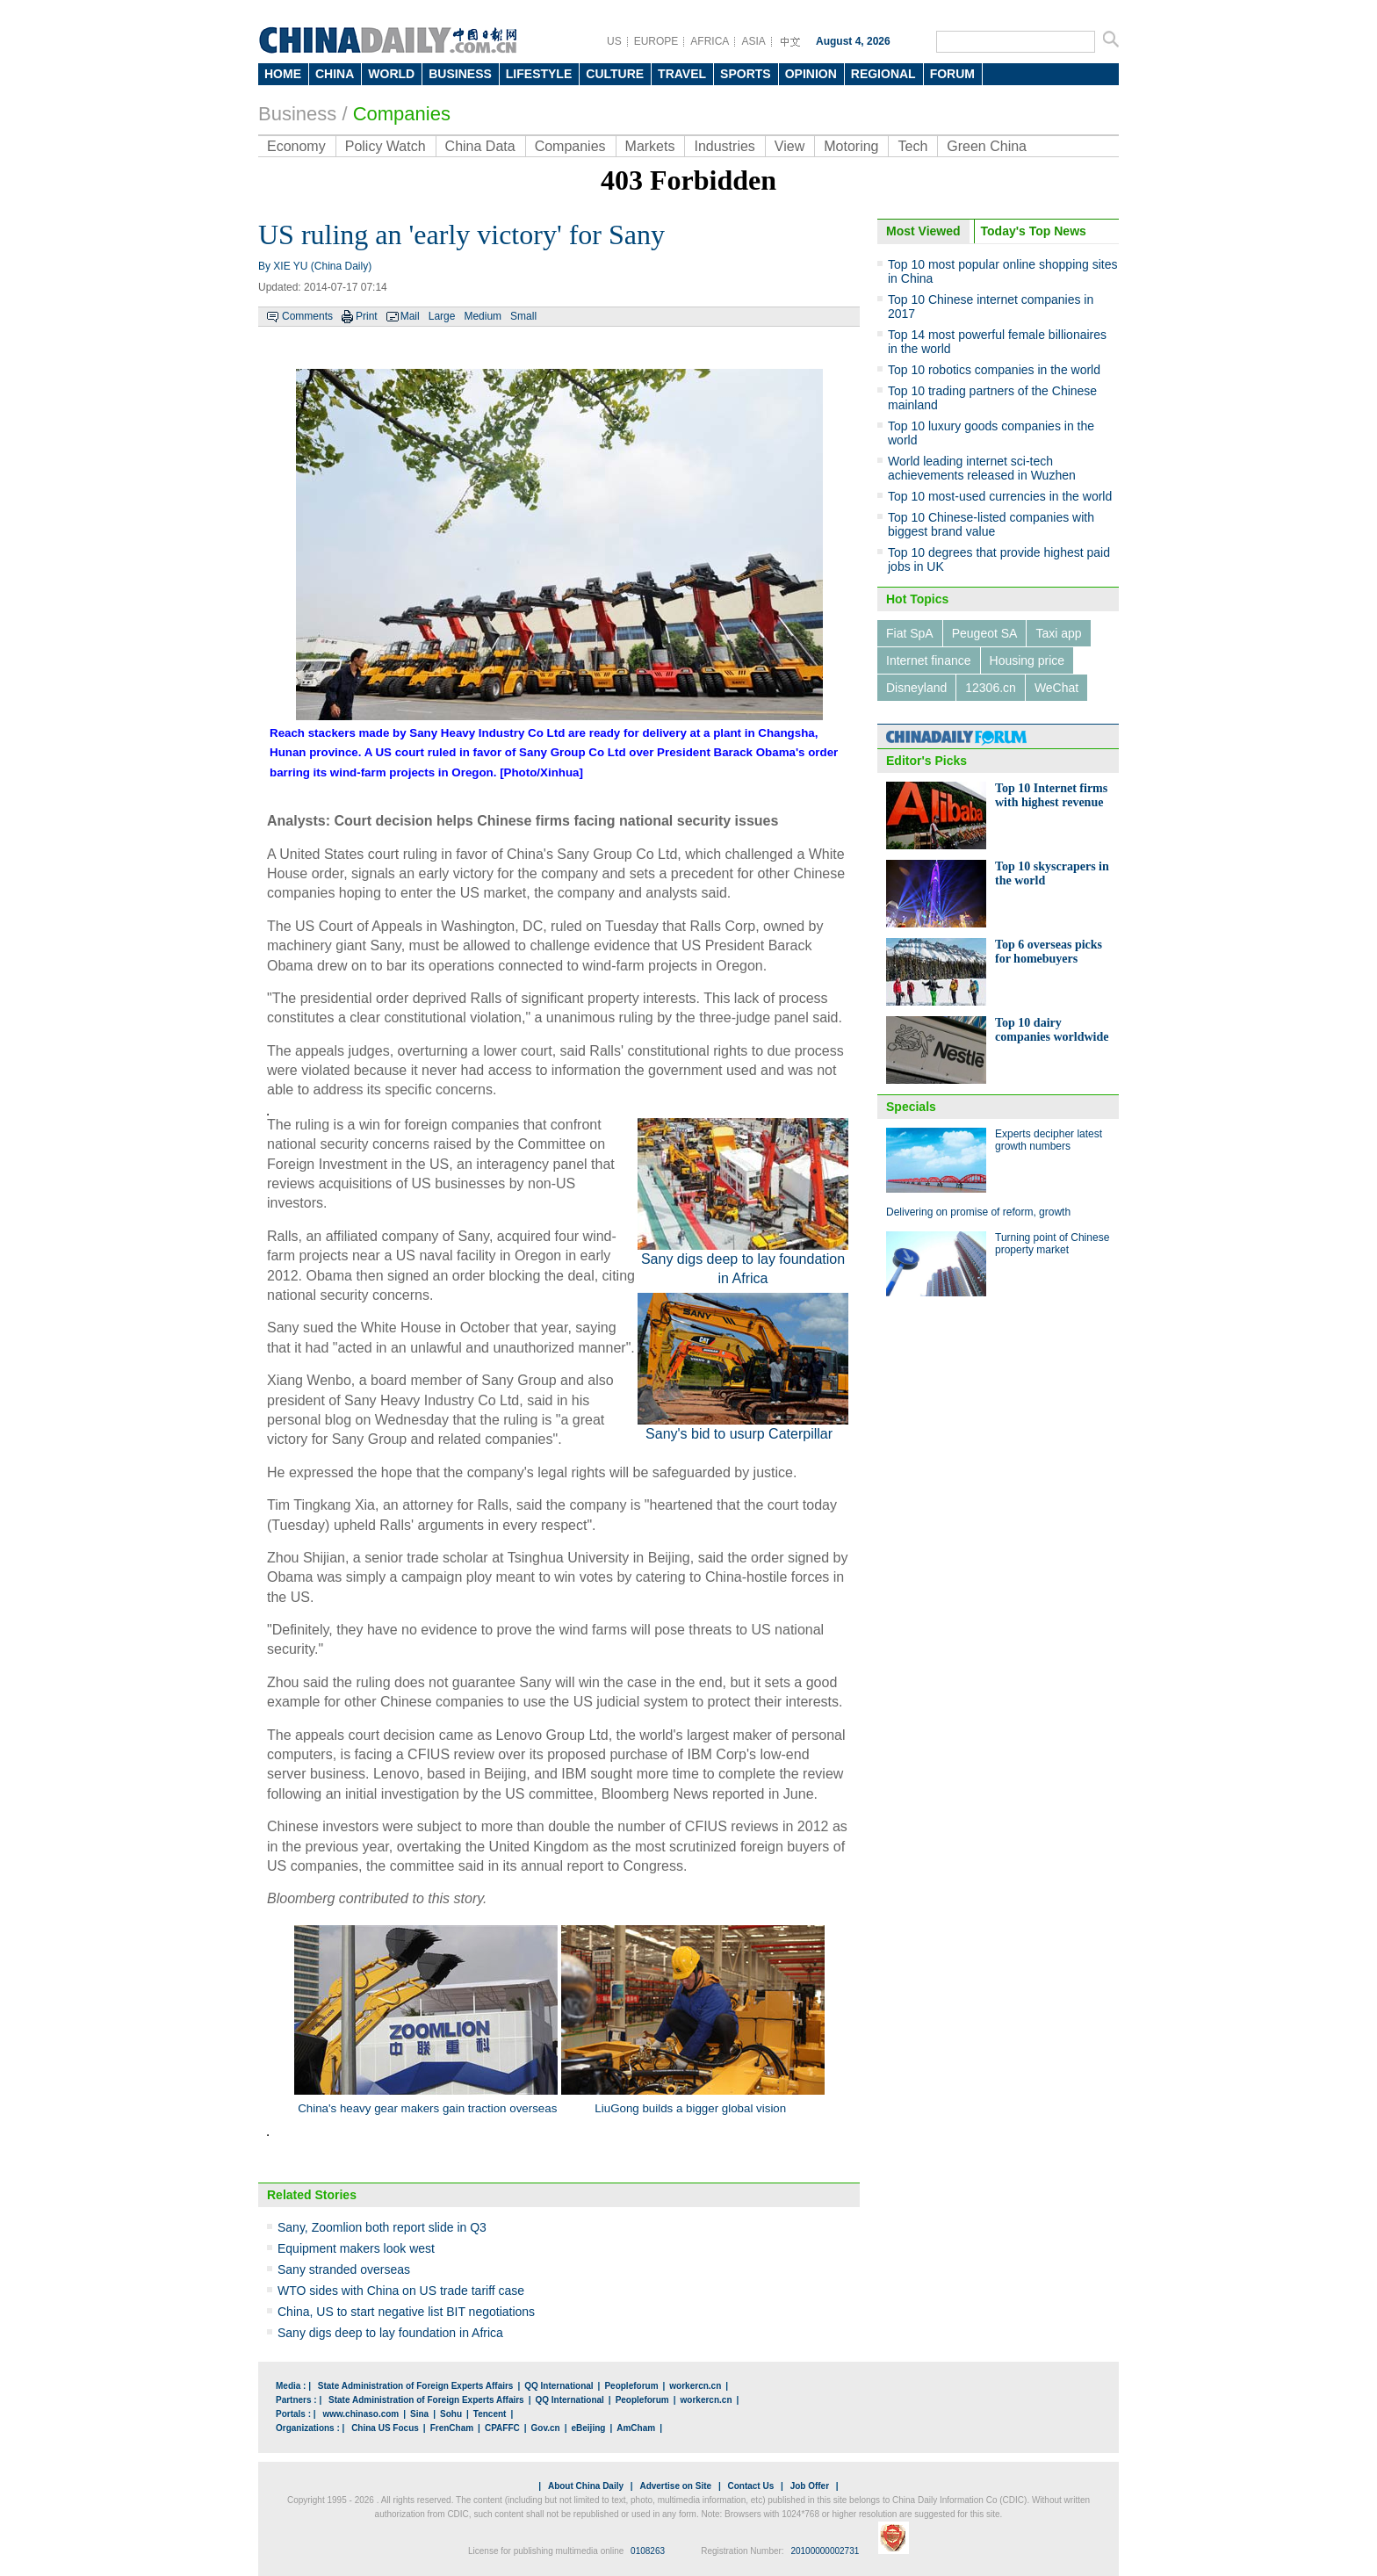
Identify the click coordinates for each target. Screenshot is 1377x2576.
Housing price (1027, 660)
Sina (419, 2414)
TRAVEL (682, 74)
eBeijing (589, 2428)
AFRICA (709, 41)
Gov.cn (545, 2428)
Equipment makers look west (356, 2248)
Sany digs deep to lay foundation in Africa (390, 2333)
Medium (482, 316)
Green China (987, 146)
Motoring (851, 146)
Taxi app (1058, 633)
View (789, 146)
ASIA (753, 41)
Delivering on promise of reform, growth (978, 1212)
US (614, 41)
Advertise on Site (675, 2486)
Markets (650, 146)
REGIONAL (883, 74)
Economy (296, 146)
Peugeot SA (985, 633)
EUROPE (656, 41)
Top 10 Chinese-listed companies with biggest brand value (991, 524)
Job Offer (809, 2486)
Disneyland (916, 688)
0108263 (648, 2551)
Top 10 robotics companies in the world (994, 370)
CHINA (334, 74)
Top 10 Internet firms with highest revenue (1051, 795)
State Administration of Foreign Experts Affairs (416, 2386)
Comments (307, 316)
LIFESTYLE (539, 74)
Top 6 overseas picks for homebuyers (1048, 951)
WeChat (1056, 688)
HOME (282, 74)
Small (523, 316)
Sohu (451, 2414)
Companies (402, 114)
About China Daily (586, 2486)
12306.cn (990, 688)
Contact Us (750, 2486)
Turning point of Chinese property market (1052, 1243)
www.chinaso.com (360, 2414)
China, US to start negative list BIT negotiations (406, 2312)
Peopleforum (631, 2386)
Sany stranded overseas (344, 2269)
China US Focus (385, 2428)
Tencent (490, 2414)
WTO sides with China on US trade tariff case (401, 2291)
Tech (912, 146)
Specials (911, 1107)
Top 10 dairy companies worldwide (1052, 1029)
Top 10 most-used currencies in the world (1000, 496)
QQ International (558, 2386)
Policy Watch (385, 146)
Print (367, 316)
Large (442, 316)
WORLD (391, 74)
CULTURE (615, 74)
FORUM (952, 74)
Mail (410, 316)
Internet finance (928, 660)
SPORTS (745, 74)
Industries (724, 146)
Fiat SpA (910, 633)
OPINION (811, 74)
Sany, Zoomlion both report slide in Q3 (382, 2227)
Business (297, 114)
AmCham (635, 2428)
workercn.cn (695, 2386)
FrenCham (451, 2428)
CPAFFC (502, 2428)
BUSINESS (460, 74)
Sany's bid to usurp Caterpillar (740, 1433)
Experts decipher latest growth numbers (1048, 1140)
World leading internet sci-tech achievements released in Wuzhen (982, 468)
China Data (480, 146)
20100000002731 (824, 2551)
